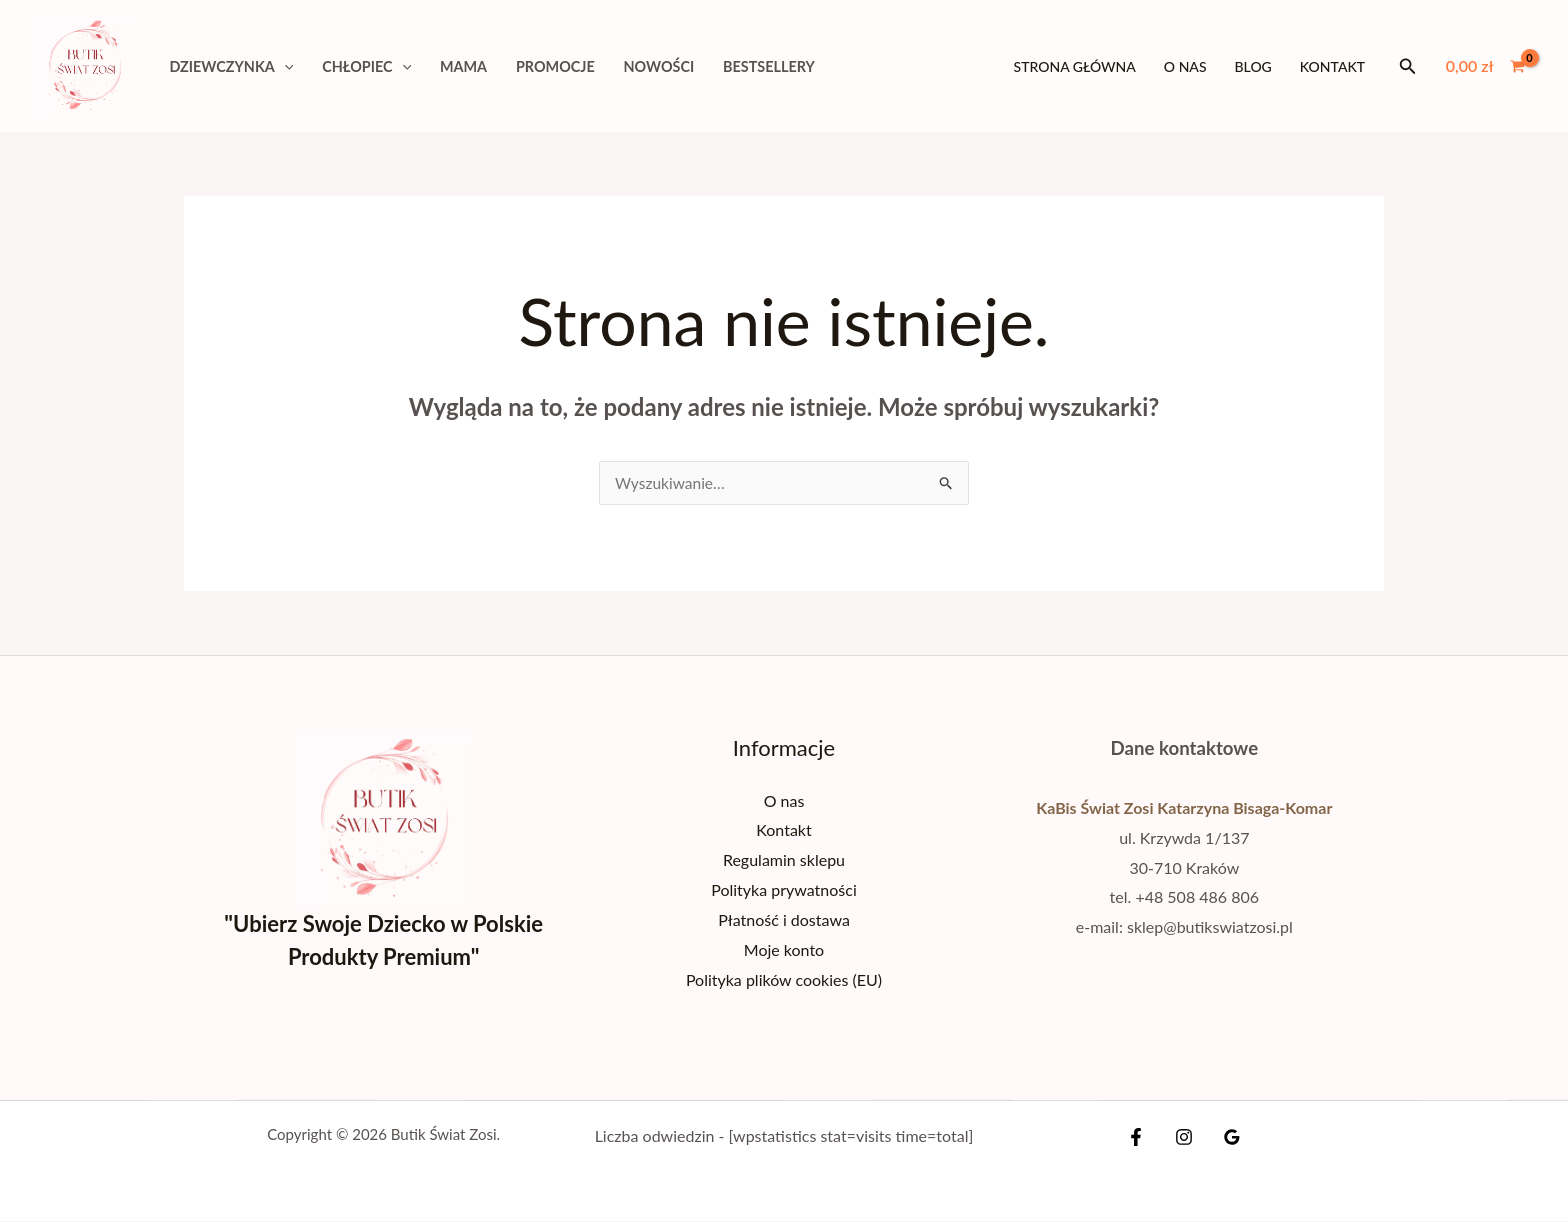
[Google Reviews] (1227, 1138)
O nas (1185, 66)
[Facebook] (1141, 1138)
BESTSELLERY (769, 66)
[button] (1408, 66)
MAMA (463, 66)
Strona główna (1075, 66)
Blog (1253, 66)
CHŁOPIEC (366, 66)
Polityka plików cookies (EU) (784, 979)
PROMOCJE (555, 66)
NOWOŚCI (659, 66)
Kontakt (1332, 66)
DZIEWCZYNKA (231, 66)
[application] (284, 66)
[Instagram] (1184, 1138)
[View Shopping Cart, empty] (1485, 66)
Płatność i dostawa (784, 919)
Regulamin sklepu (784, 860)
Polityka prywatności (784, 890)
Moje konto (784, 949)
